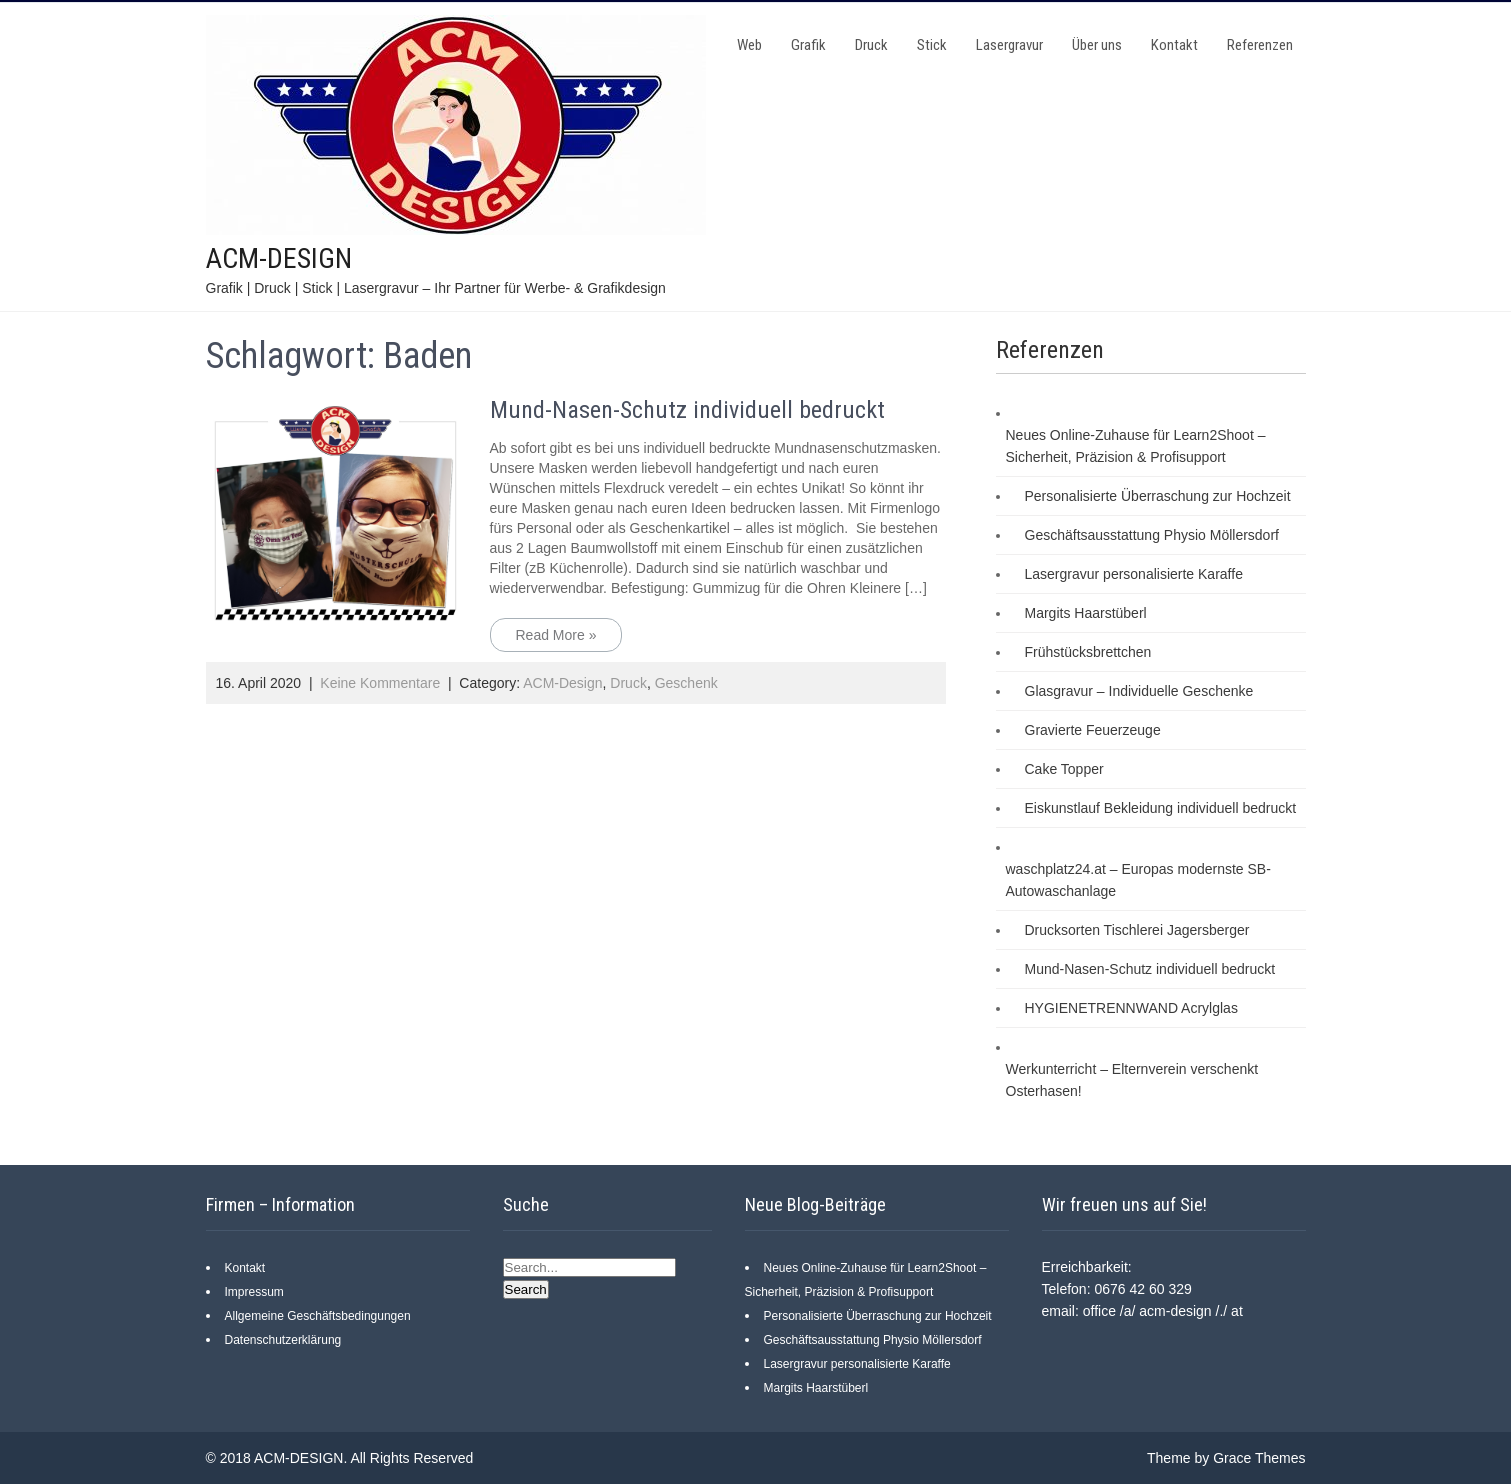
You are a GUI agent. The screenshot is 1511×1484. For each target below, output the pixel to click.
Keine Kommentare (380, 683)
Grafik (808, 45)
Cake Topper (1064, 769)
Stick (932, 45)
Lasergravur (1009, 45)
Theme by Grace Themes (1226, 1458)
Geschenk (686, 683)
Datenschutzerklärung (283, 1340)
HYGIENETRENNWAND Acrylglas (1131, 1008)
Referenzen (1260, 45)
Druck (871, 45)
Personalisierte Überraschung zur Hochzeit (1158, 496)
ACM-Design (562, 683)
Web (749, 45)
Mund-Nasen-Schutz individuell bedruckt (687, 410)
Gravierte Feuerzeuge (1093, 730)
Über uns (1097, 45)
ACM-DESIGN (279, 258)
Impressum (254, 1292)
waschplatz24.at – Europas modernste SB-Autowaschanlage (1138, 880)
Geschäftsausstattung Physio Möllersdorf (1152, 535)
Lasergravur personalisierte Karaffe (1134, 574)
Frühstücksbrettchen (1088, 652)
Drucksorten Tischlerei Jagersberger (1137, 930)
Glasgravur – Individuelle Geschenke (1139, 691)
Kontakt (1174, 45)
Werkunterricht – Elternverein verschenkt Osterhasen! (1132, 1080)
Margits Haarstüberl (1086, 613)
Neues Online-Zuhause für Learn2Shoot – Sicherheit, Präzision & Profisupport (1136, 446)
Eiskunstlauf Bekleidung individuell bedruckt (1161, 808)
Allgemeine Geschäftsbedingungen (318, 1316)
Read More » (556, 635)
